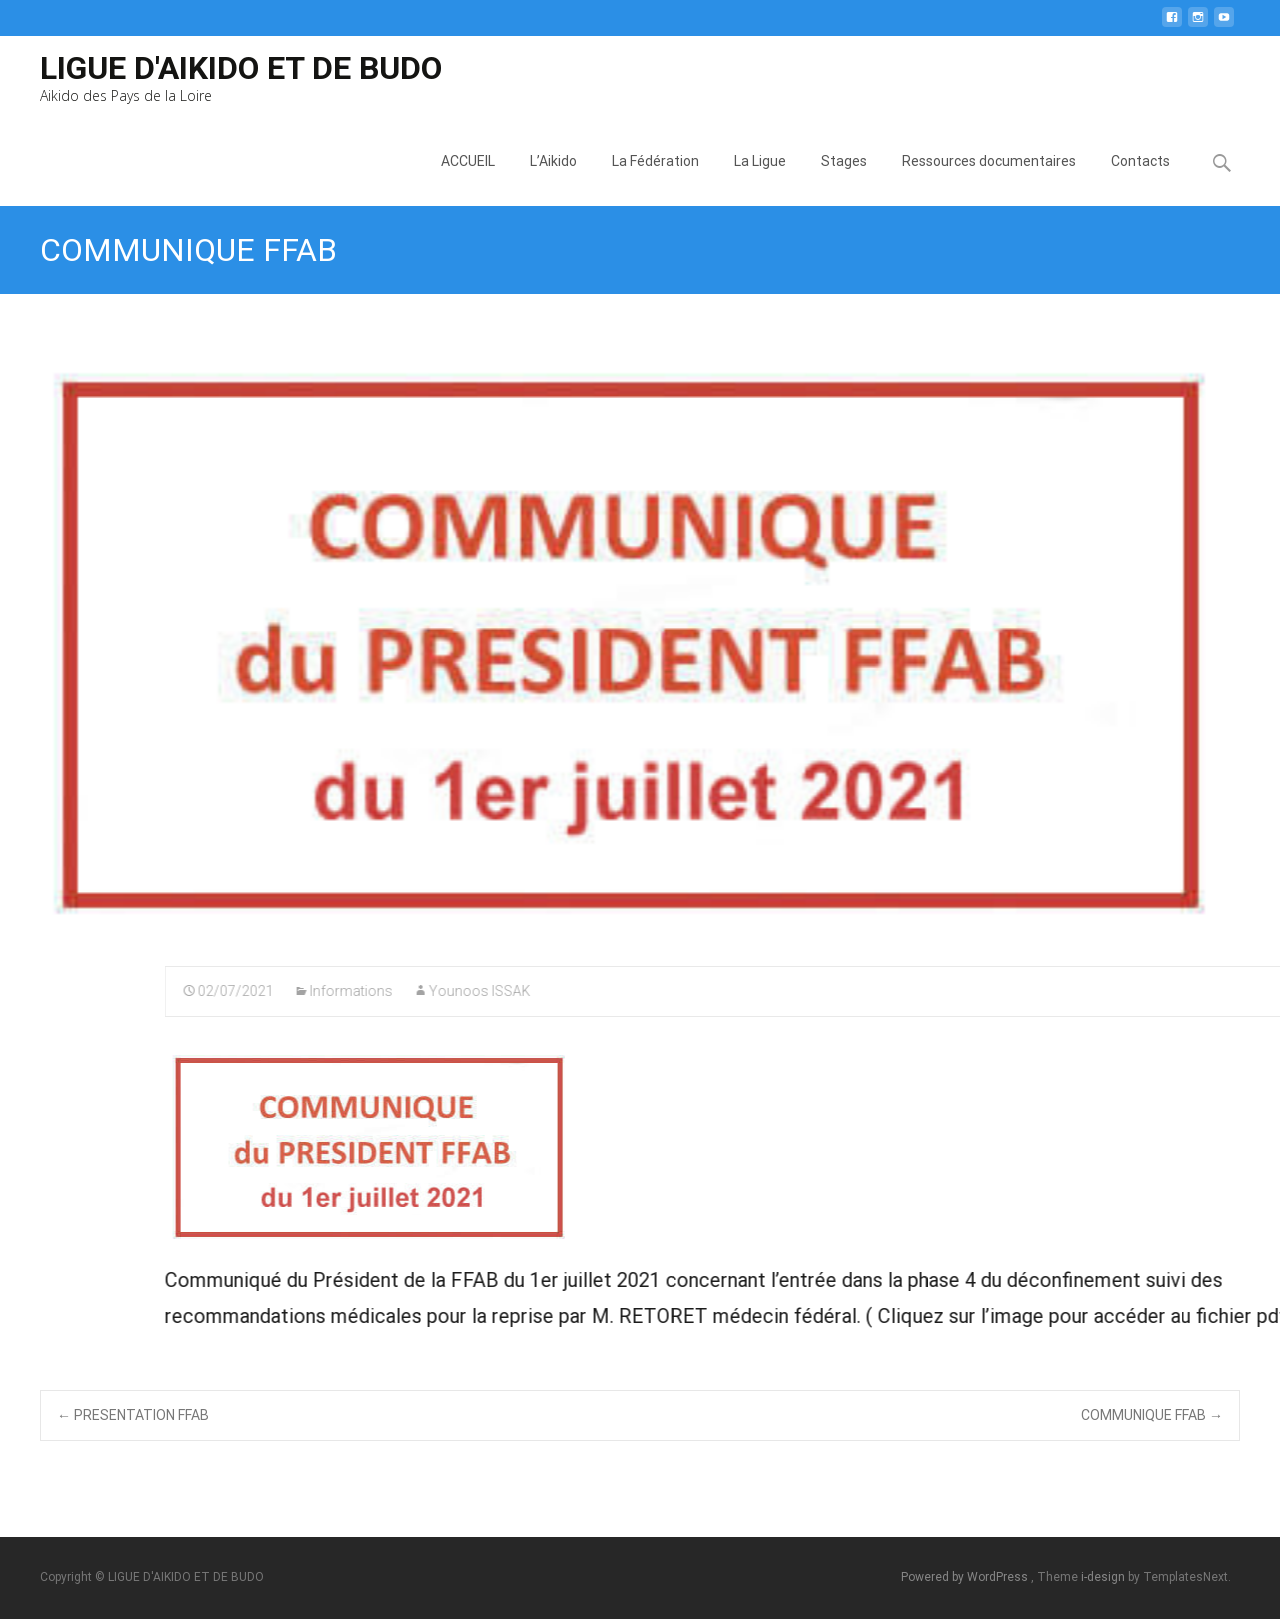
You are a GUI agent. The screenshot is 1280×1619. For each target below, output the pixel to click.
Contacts (1140, 179)
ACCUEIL (468, 179)
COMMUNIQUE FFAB (1152, 1415)
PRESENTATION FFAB (133, 1415)
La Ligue (760, 179)
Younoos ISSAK (939, 991)
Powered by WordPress (966, 1577)
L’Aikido (553, 179)
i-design (1104, 1577)
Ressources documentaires (989, 179)
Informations (810, 991)
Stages (844, 179)
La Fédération (655, 179)
